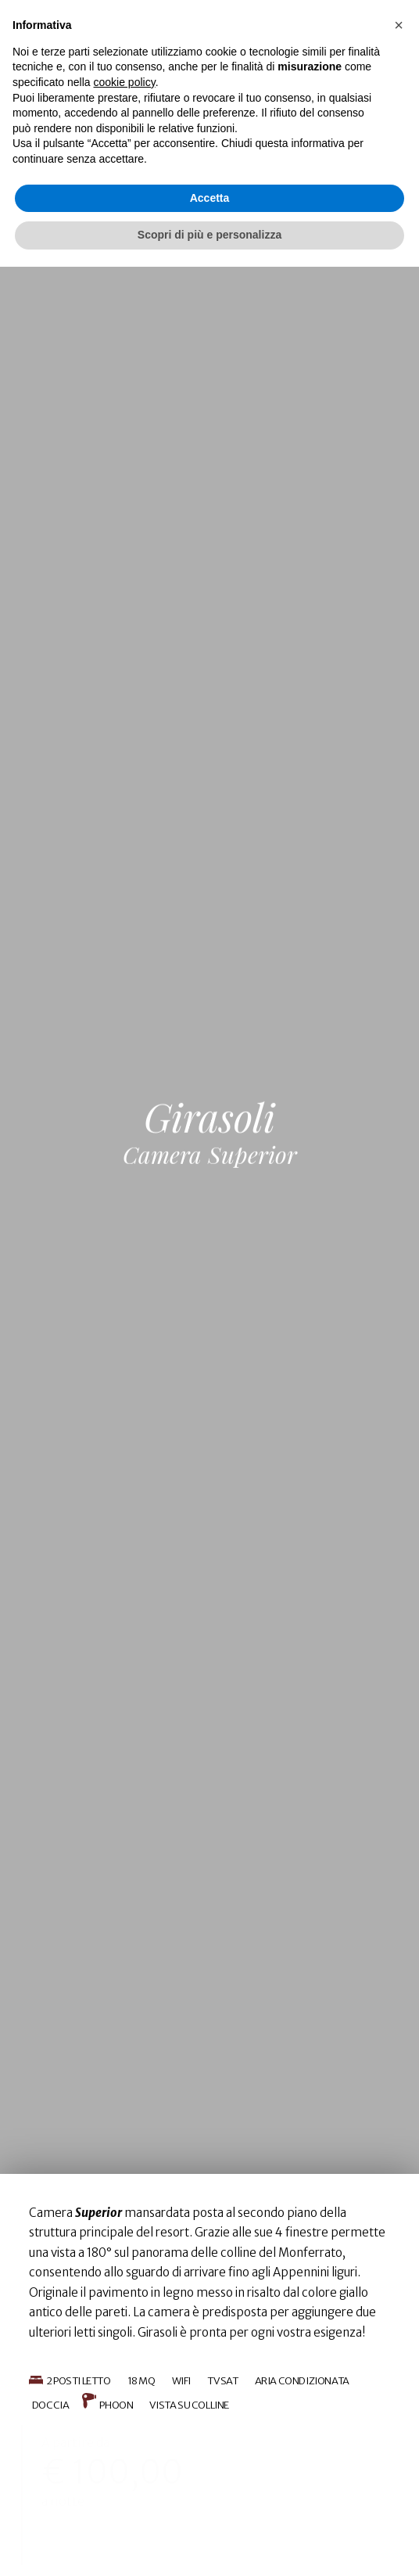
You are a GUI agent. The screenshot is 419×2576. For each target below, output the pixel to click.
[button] (398, 2334)
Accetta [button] (210, 2507)
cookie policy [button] (125, 2391)
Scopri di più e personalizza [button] (209, 2544)
